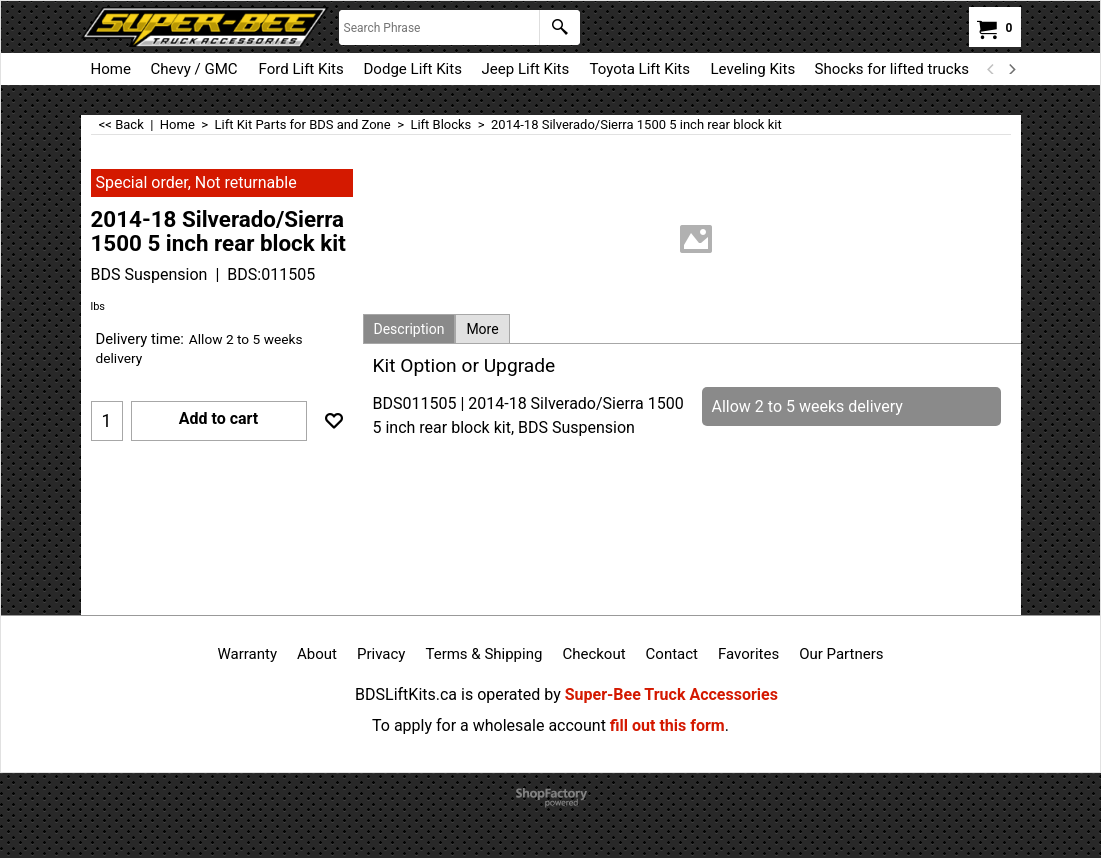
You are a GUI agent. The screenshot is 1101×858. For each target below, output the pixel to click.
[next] (1012, 69)
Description (409, 329)
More (482, 329)
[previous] (992, 69)
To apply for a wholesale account (489, 725)
